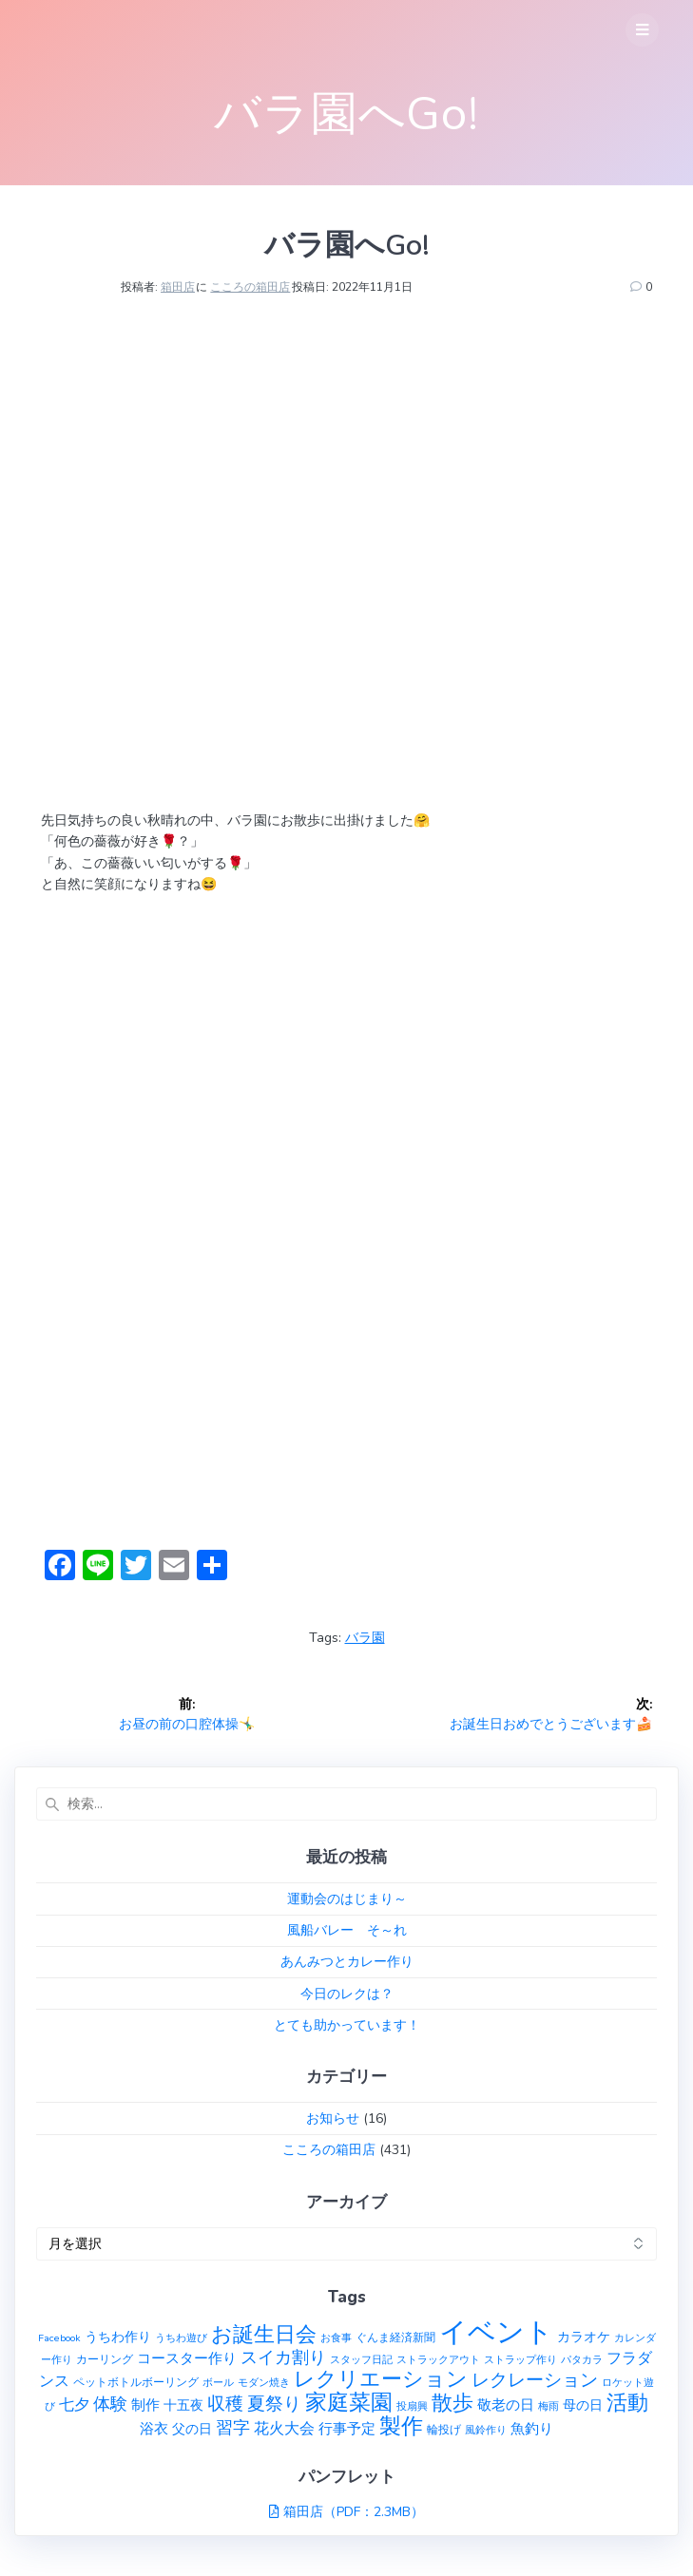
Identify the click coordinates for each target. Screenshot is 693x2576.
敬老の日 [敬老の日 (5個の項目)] (505, 2404)
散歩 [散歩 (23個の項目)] (452, 2403)
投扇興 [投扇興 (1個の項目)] (412, 2406)
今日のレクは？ (347, 1994)
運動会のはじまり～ (347, 1899)
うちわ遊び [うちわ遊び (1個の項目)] (181, 2338)
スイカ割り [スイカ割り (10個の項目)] (283, 2357)
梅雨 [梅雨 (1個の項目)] (548, 2406)
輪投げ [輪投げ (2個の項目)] (444, 2429)
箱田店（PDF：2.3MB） (353, 2512)
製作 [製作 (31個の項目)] (401, 2426)
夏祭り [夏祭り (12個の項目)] (274, 2404)
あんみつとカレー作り (347, 1962)
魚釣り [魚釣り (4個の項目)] (531, 2428)
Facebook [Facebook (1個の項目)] (59, 2338)
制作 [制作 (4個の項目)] (145, 2404)
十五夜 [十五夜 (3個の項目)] (183, 2405)
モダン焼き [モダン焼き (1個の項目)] (264, 2383)
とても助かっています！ (347, 2025)
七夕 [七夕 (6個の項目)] (74, 2405)
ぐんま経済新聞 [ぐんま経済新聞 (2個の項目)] (395, 2337)
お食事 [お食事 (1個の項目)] (336, 2338)
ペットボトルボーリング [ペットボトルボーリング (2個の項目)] (136, 2382)
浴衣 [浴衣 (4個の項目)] (154, 2428)
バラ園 (365, 1638)
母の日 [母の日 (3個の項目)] (583, 2405)
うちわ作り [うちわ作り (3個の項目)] (118, 2337)
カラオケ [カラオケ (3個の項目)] (583, 2337)
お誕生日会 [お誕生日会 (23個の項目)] (264, 2334)
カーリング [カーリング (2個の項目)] (104, 2359)
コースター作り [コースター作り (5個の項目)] (187, 2358)
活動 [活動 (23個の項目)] (627, 2403)
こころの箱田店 (250, 287)
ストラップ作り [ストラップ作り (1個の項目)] (520, 2360)
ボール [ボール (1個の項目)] (218, 2383)
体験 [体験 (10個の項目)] (110, 2404)
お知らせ (332, 2118)
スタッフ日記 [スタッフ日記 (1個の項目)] (361, 2360)
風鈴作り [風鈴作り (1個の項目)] (486, 2430)
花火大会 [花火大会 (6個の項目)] (284, 2428)
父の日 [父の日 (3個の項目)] (192, 2429)
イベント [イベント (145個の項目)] (496, 2332)
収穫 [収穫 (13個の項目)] (225, 2404)
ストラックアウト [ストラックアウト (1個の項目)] (438, 2360)
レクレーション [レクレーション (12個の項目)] (535, 2380)
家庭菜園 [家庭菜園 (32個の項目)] (349, 2402)
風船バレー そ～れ (347, 1930)
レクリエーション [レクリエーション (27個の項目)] (381, 2379)
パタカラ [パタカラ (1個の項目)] (582, 2360)
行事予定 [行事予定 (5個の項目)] (346, 2428)
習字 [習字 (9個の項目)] (233, 2427)
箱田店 (178, 287)
